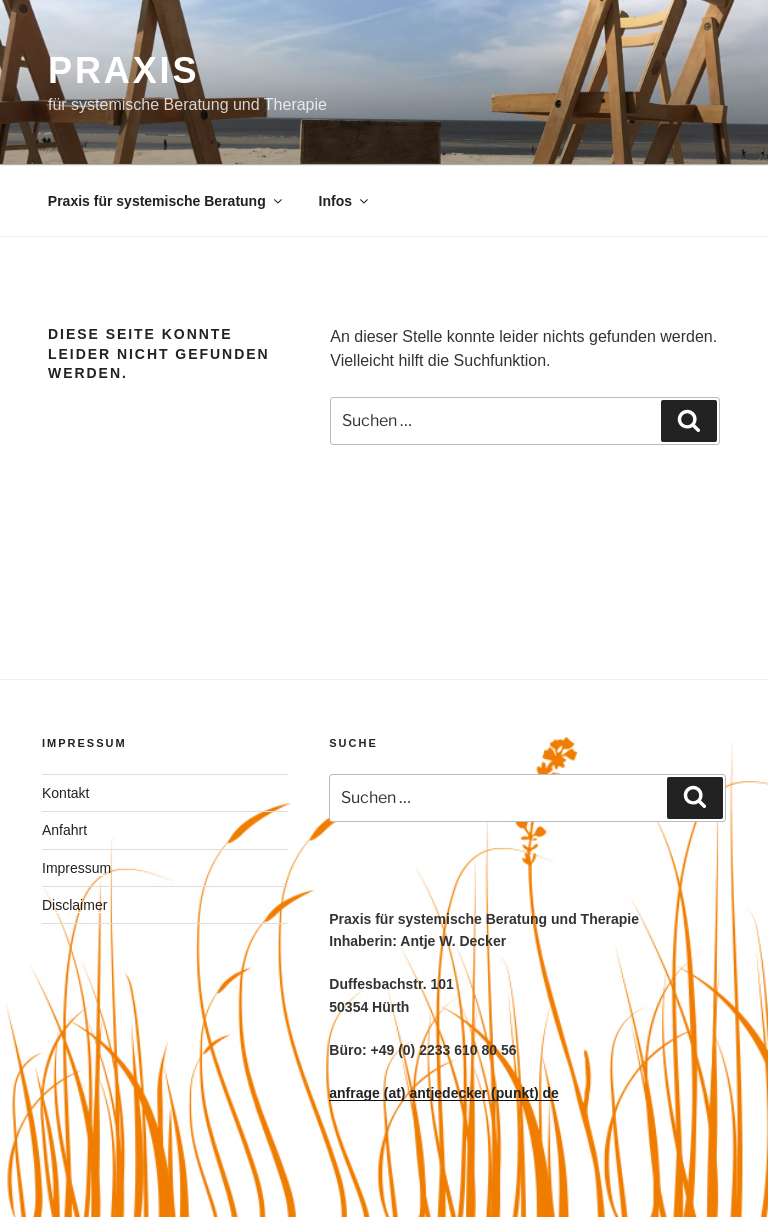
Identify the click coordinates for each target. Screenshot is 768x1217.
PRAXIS (123, 70)
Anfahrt (64, 830)
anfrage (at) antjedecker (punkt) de (444, 1093)
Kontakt (65, 793)
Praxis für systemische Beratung (166, 201)
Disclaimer (74, 905)
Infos (345, 201)
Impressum (76, 868)
